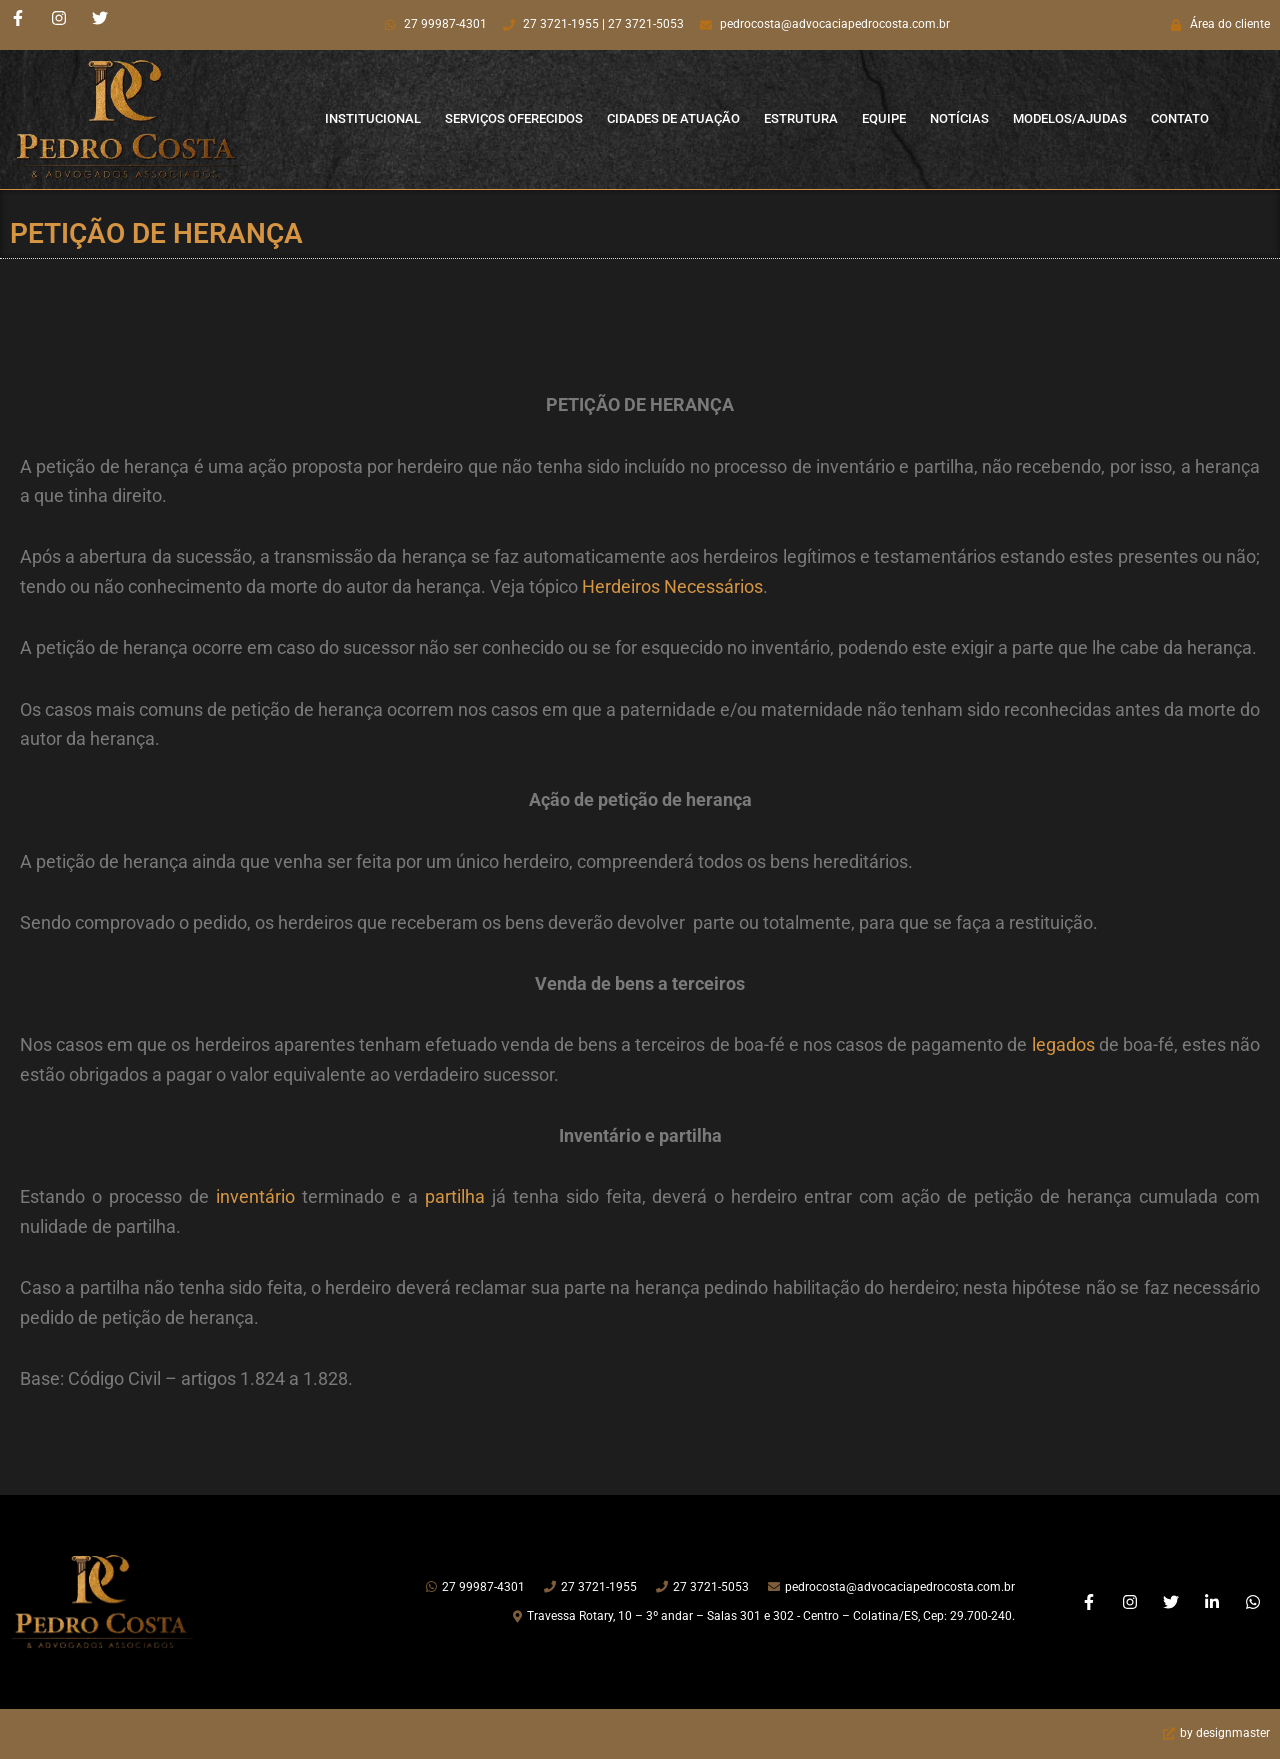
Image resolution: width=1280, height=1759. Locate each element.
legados (1063, 1044)
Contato (1180, 118)
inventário (255, 1196)
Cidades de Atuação (673, 118)
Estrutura (801, 118)
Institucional (373, 118)
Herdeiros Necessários (672, 586)
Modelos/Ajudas (1070, 118)
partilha (455, 1196)
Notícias (959, 118)
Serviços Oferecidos (514, 118)
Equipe (884, 118)
